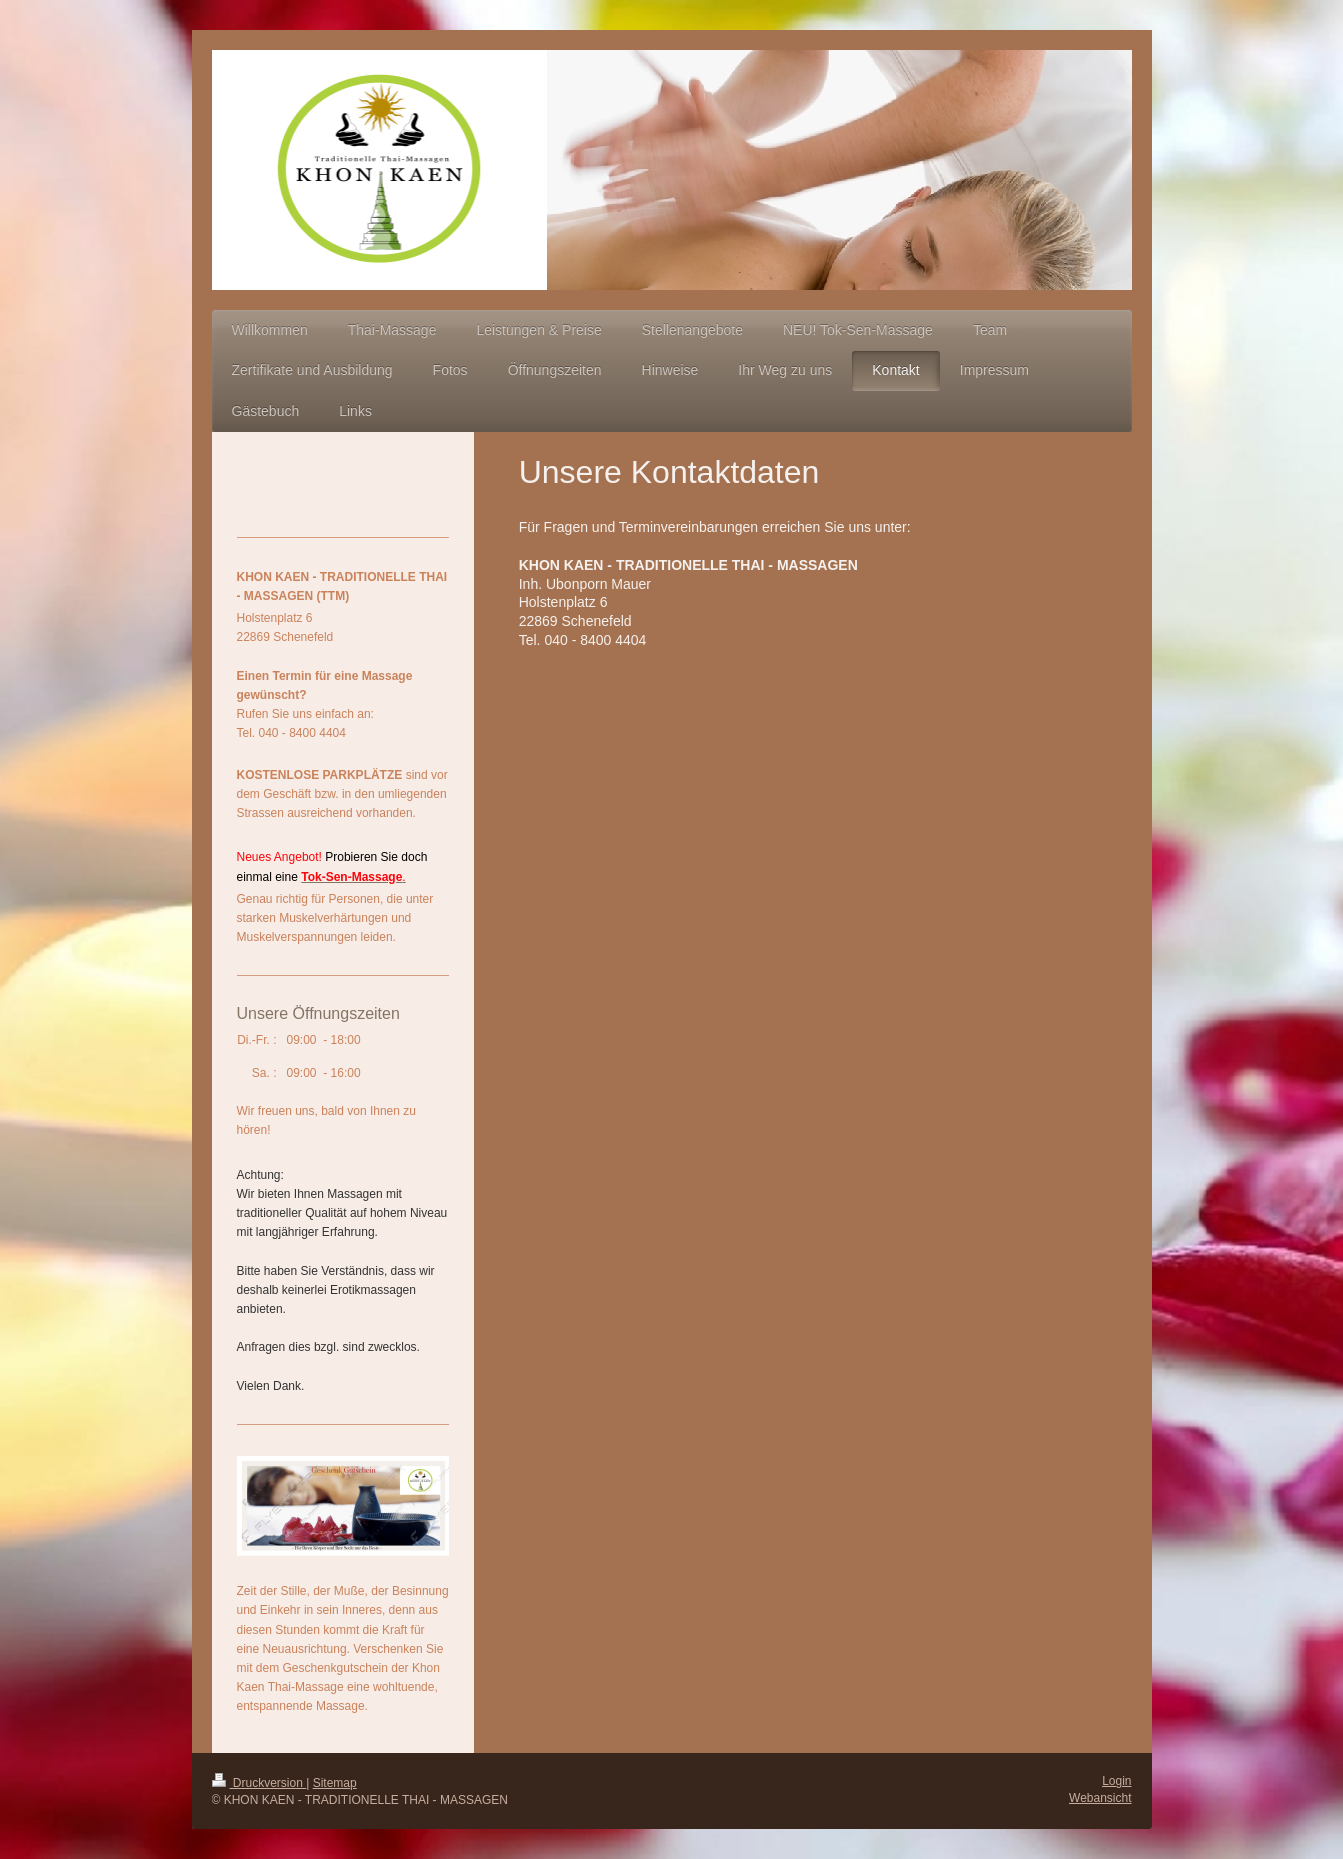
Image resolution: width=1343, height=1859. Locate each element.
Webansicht (1100, 1798)
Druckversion (259, 1783)
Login (1116, 1781)
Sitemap (335, 1783)
